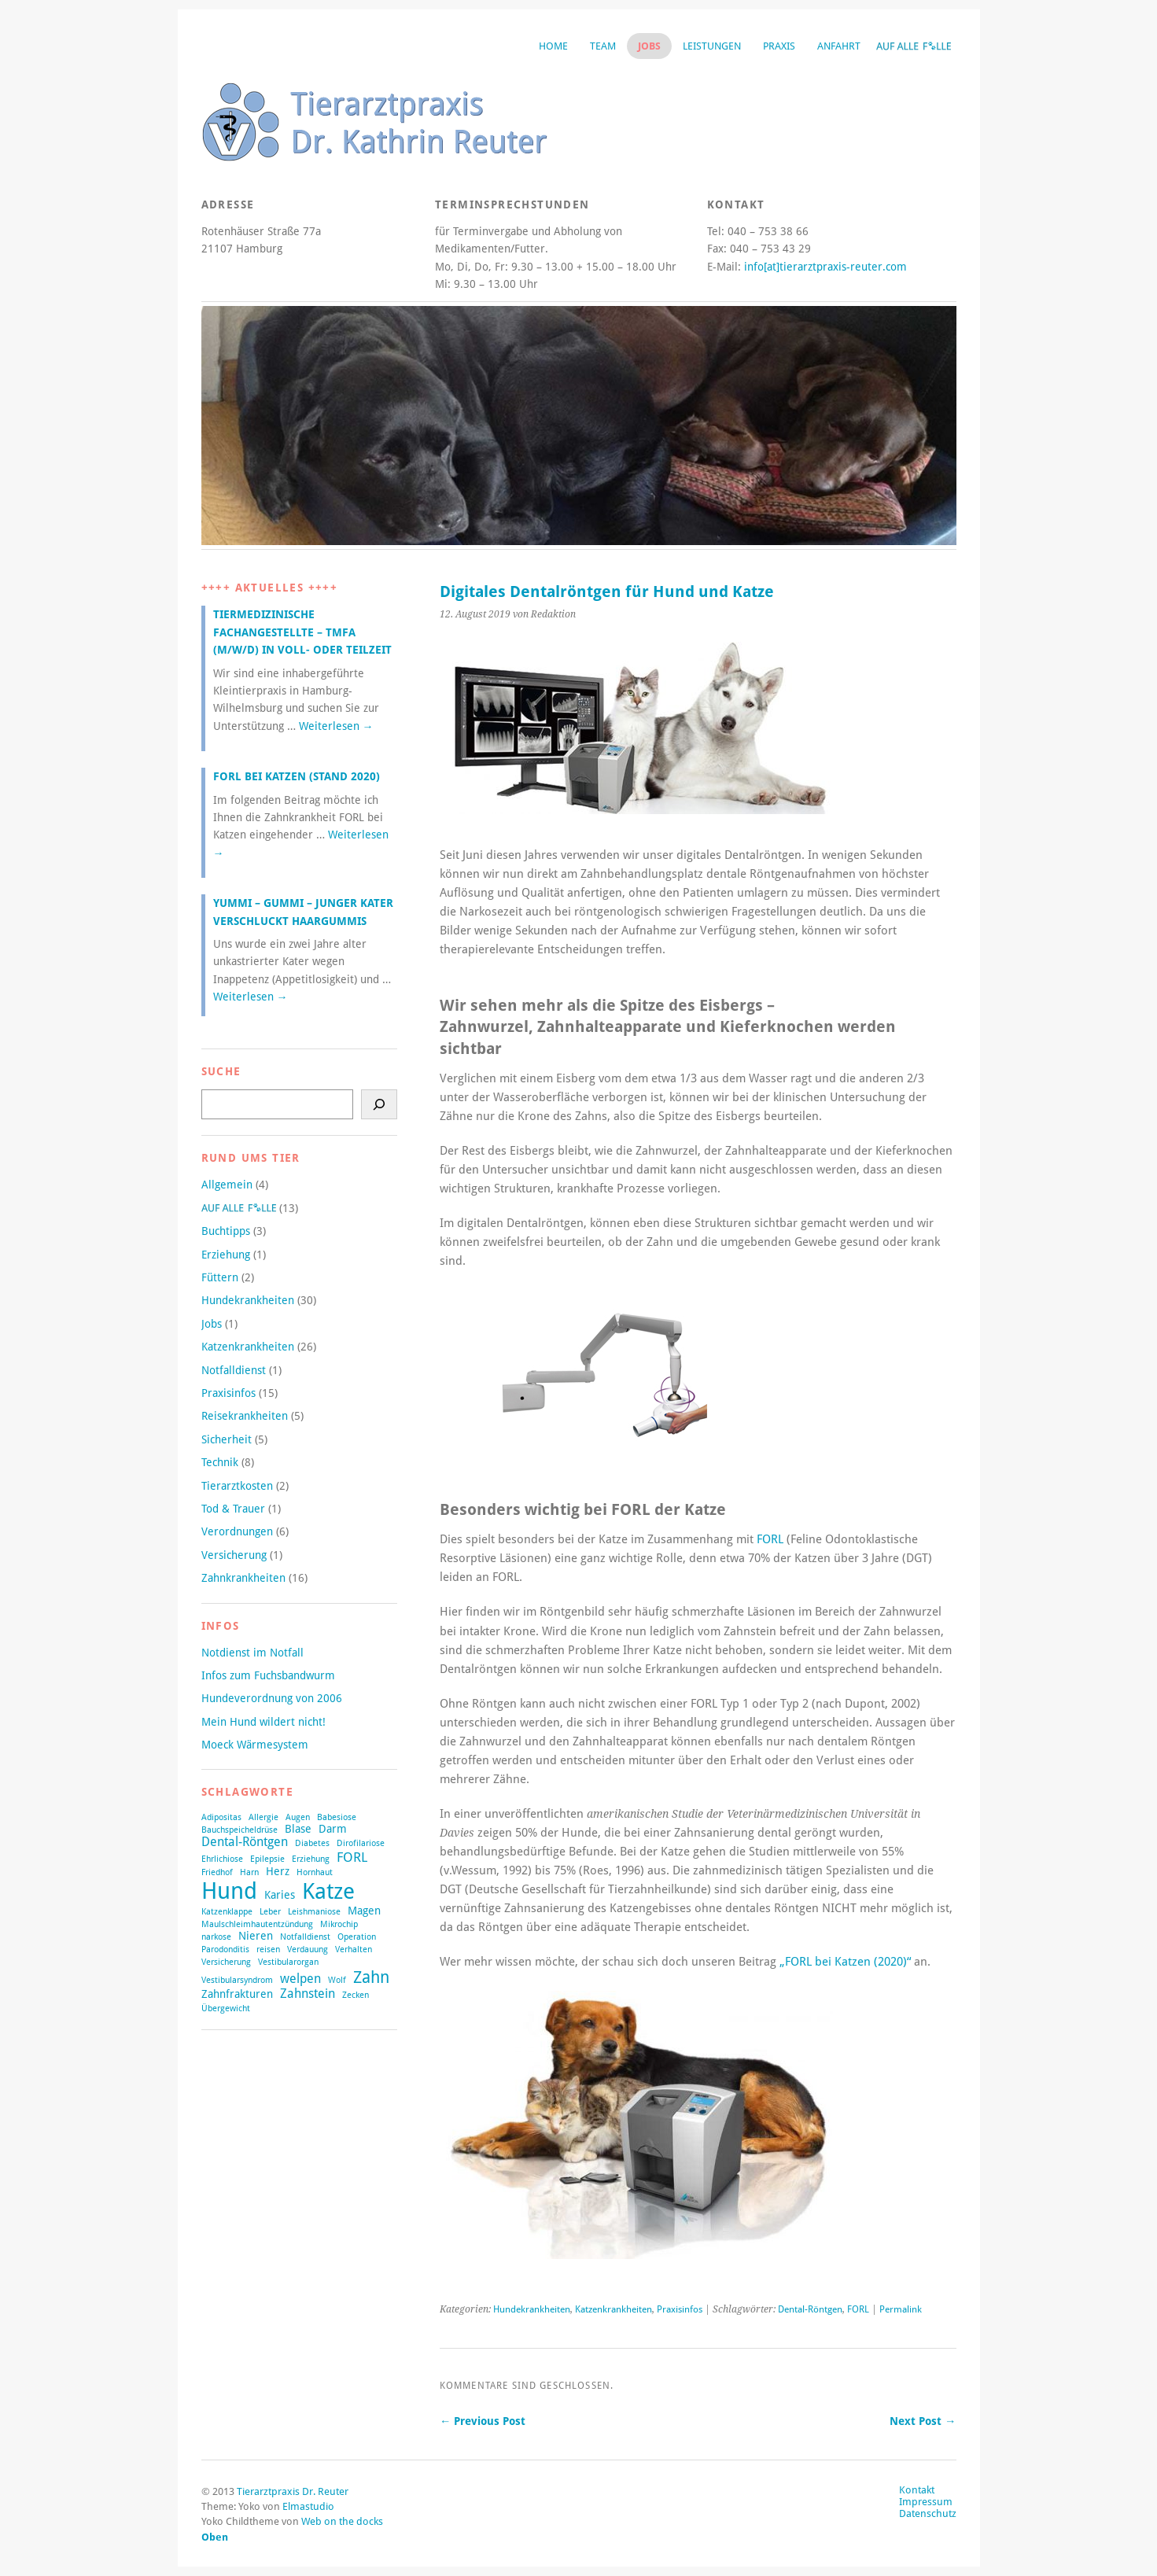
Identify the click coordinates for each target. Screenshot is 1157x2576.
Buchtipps (225, 1231)
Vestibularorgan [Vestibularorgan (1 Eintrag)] (288, 1962)
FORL (770, 1539)
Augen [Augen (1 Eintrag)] (298, 1817)
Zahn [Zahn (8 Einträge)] (371, 1977)
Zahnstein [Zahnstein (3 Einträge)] (307, 1994)
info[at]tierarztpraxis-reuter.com (825, 266)
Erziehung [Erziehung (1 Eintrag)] (311, 1859)
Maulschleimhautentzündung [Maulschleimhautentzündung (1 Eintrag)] (257, 1924)
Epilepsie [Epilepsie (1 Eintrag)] (267, 1859)
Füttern (219, 1277)
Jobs (649, 46)
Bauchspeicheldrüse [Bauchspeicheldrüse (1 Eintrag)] (239, 1830)
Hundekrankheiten (531, 2309)
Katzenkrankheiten (613, 2309)
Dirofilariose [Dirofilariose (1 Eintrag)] (361, 1843)
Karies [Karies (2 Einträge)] (279, 1895)
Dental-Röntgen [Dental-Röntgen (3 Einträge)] (244, 1842)
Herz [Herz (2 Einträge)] (277, 1871)
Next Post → (923, 2421)
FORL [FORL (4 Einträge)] (352, 1857)
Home (553, 46)
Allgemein (226, 1184)
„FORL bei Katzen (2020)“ (845, 1962)
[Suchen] (379, 1104)
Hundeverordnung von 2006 (271, 1698)
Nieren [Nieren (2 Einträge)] (255, 1935)
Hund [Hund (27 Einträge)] (229, 1891)
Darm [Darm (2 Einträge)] (333, 1828)
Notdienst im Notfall (252, 1652)
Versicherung (234, 1555)
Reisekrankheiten (244, 1416)
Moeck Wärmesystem (254, 1744)
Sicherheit (226, 1439)
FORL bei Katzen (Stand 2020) (296, 776)
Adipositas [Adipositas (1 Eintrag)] (221, 1817)
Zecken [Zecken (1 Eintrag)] (355, 1995)
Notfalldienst (233, 1370)
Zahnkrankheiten (243, 1578)
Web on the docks (342, 2521)
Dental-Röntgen (810, 2309)
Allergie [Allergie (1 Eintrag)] (263, 1817)
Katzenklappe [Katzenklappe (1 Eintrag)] (226, 1912)
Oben (214, 2537)
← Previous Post (482, 2421)
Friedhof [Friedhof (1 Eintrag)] (217, 1872)
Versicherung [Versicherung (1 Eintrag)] (226, 1962)
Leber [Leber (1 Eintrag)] (270, 1912)
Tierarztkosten (237, 1486)
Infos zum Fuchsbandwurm (268, 1675)
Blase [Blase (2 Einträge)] (298, 1828)
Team (603, 46)
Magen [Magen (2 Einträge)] (364, 1910)
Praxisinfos (679, 2309)
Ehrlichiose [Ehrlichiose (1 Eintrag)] (222, 1859)
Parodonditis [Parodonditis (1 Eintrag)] (225, 1949)
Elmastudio (308, 2506)
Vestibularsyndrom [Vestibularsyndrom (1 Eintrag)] (237, 1980)
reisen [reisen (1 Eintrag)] (268, 1949)
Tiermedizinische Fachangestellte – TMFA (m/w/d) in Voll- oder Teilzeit (302, 632)
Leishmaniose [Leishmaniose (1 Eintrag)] (314, 1912)
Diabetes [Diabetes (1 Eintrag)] (312, 1843)
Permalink (900, 2309)
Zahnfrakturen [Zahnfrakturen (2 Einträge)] (237, 1994)
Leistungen (712, 46)
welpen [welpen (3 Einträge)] (300, 1979)
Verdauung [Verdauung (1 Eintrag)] (307, 1949)
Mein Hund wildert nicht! (263, 1721)
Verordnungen (237, 1531)
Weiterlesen (336, 726)
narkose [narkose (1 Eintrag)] (216, 1937)
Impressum (925, 2502)
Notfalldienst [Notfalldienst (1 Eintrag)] (305, 1937)
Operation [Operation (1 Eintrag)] (356, 1937)
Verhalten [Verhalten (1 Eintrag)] (353, 1949)
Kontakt (916, 2490)
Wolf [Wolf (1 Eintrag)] (337, 1980)
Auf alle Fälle (913, 46)
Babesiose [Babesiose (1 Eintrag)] (336, 1817)
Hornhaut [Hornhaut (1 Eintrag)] (315, 1872)
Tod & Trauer (233, 1508)
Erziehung (225, 1254)
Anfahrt (838, 46)
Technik (219, 1462)
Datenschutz (927, 2513)
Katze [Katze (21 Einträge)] (328, 1890)
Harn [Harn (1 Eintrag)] (249, 1872)
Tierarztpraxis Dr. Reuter (292, 2491)
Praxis (779, 46)
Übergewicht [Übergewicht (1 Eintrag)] (225, 2008)
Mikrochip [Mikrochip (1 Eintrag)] (339, 1924)
